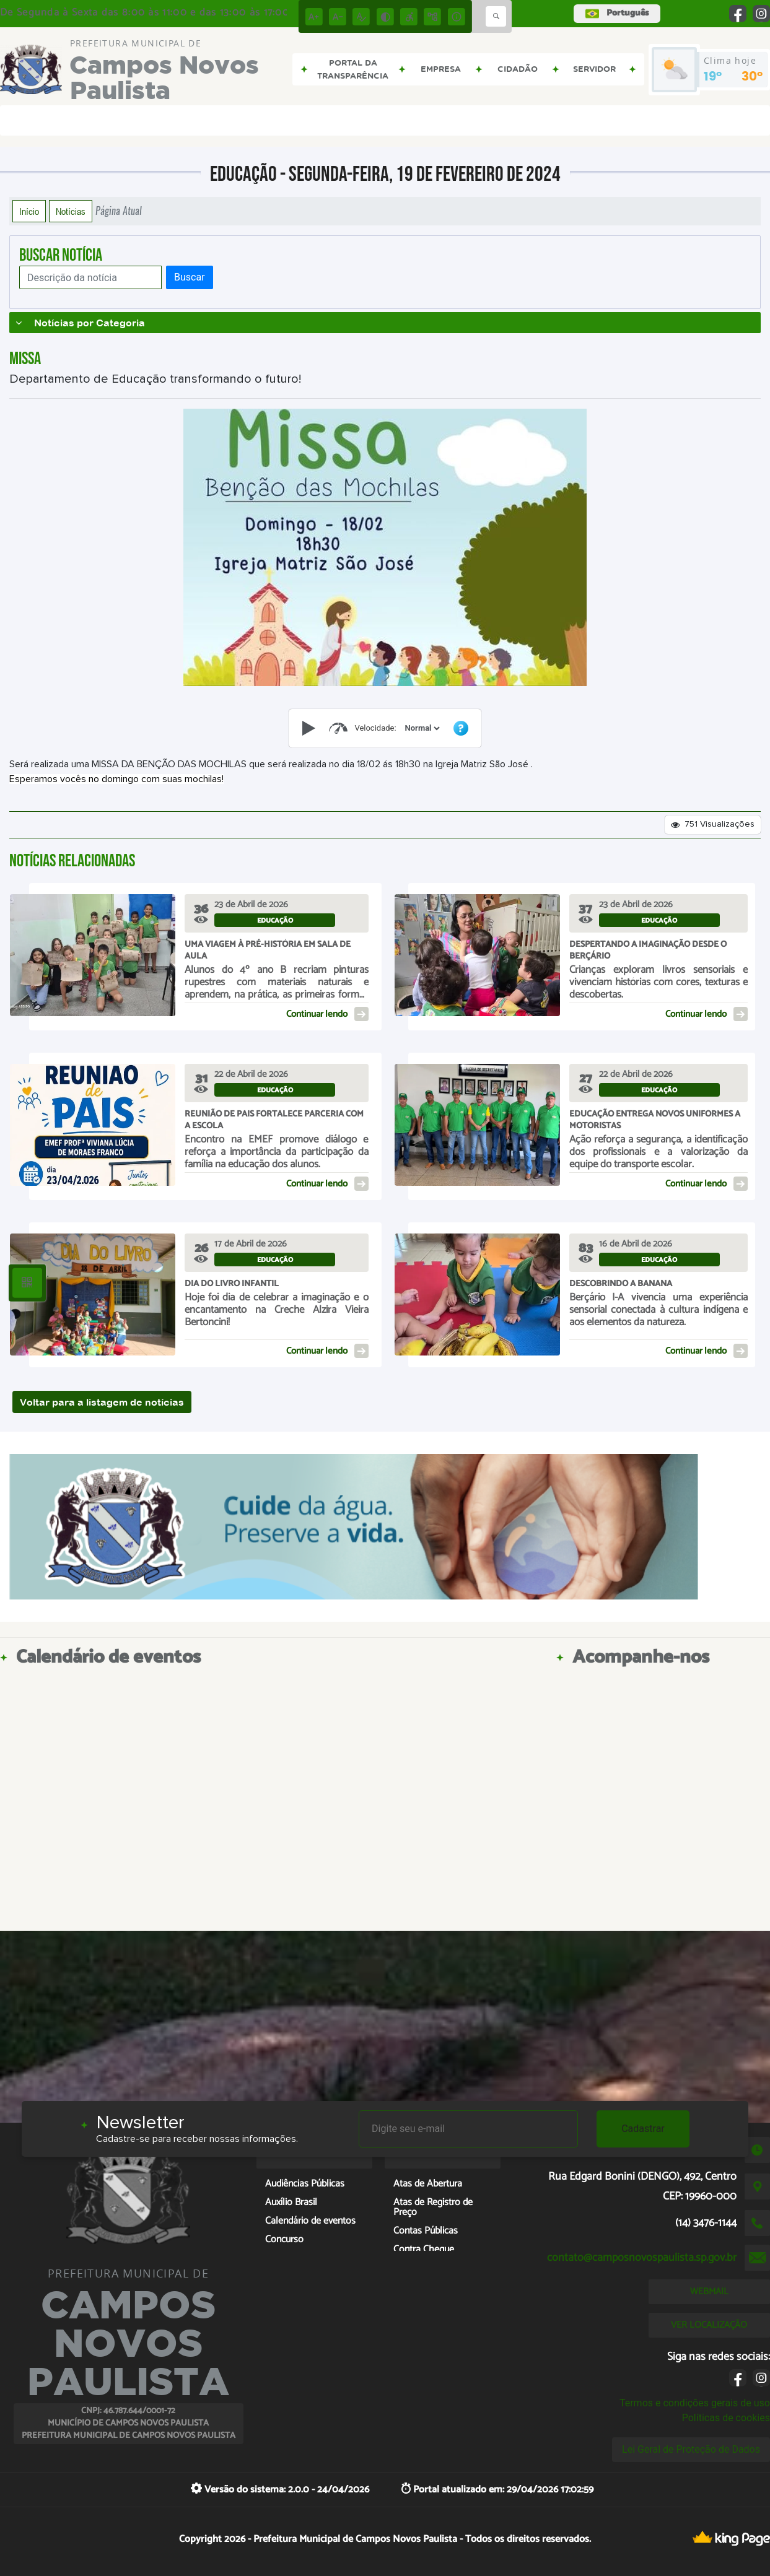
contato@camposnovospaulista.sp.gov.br (642, 2257)
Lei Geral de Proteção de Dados (691, 2449)
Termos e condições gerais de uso (694, 2403)
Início (29, 211)
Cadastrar (643, 2128)
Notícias (70, 211)
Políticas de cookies (726, 2418)
